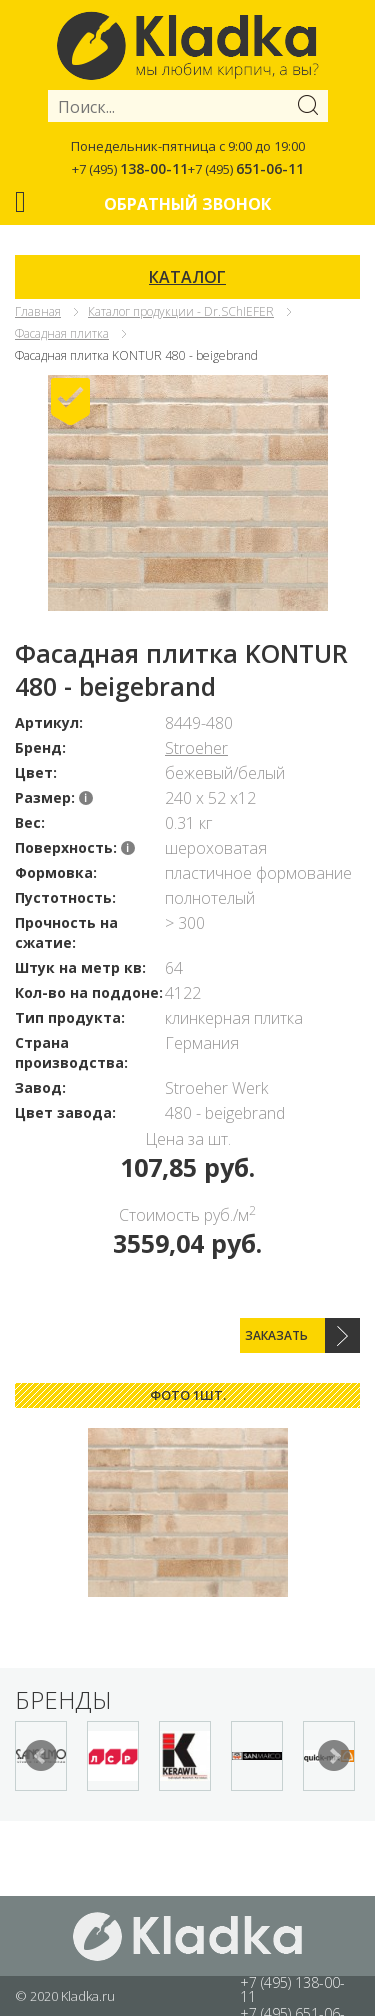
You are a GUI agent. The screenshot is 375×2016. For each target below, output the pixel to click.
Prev (41, 1756)
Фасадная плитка (62, 333)
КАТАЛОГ (187, 277)
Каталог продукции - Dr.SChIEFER (181, 311)
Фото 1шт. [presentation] (188, 1395)
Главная (38, 311)
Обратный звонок (187, 204)
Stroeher (196, 748)
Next (334, 1756)
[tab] (187, 1395)
